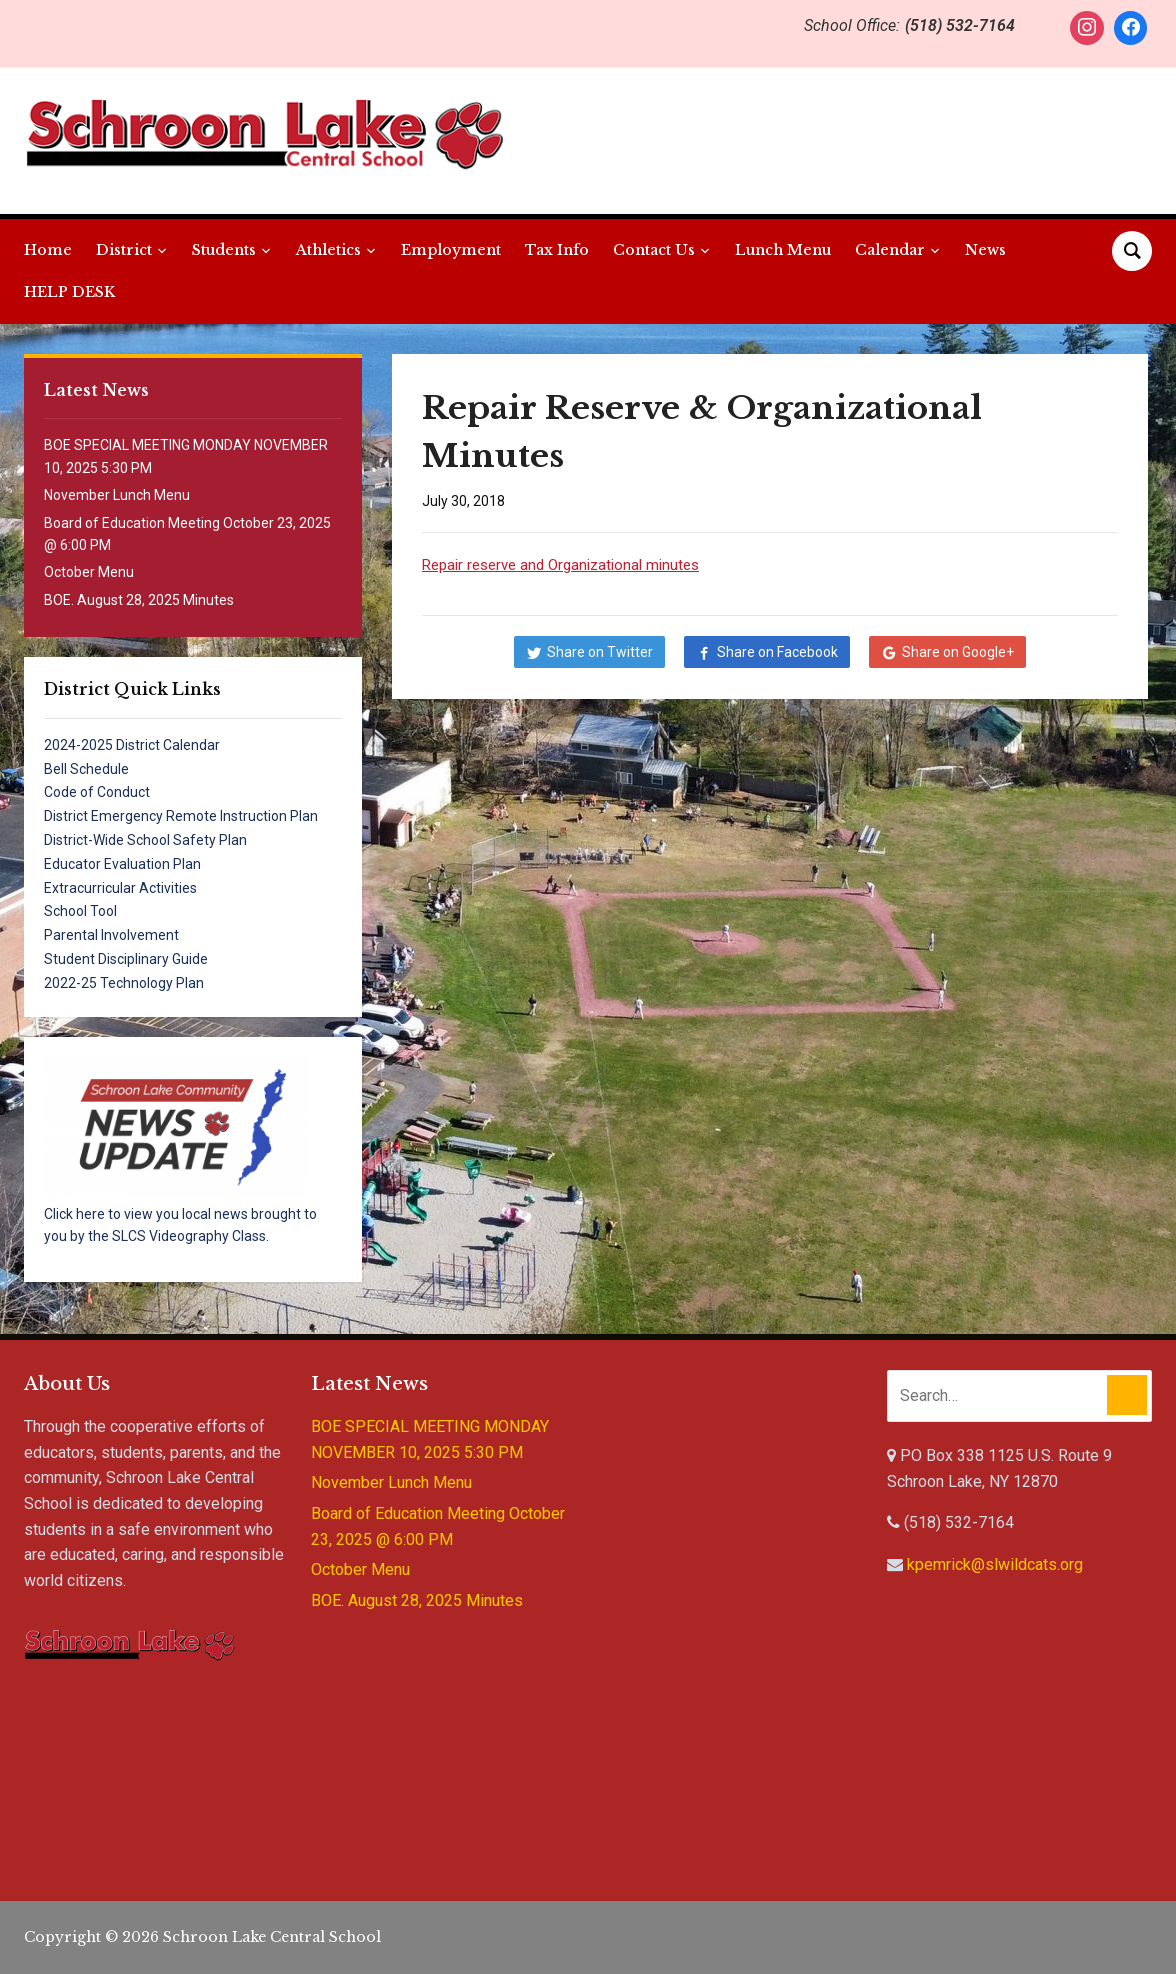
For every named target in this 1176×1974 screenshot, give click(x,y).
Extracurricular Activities (120, 888)
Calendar (890, 250)
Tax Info (557, 250)
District (124, 250)
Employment (451, 250)
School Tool (80, 911)
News (985, 250)
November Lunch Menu (117, 495)
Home (48, 250)
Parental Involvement (111, 935)
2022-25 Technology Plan (124, 983)
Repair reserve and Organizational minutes (560, 565)
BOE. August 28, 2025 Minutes (139, 600)
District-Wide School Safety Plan (145, 840)
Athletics (328, 250)
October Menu (89, 572)
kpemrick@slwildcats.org (995, 1564)
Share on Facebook (777, 652)
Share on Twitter (600, 652)
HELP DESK (69, 292)
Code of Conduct (97, 792)
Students (224, 250)
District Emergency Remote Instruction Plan (181, 816)
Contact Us (654, 250)
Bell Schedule (86, 769)
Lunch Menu (783, 250)
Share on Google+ (958, 652)
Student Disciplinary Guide (126, 959)
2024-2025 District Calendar (132, 745)
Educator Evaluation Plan (122, 864)
